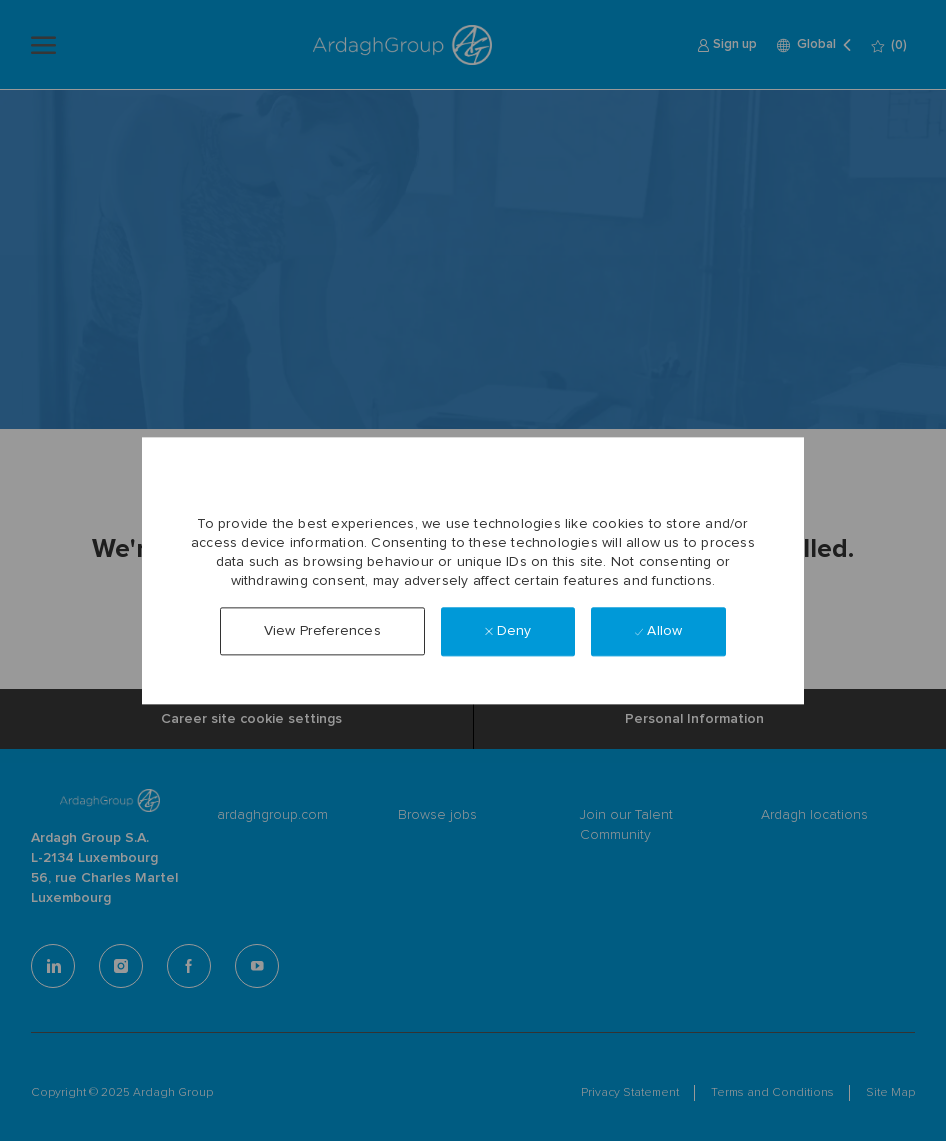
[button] (322, 632)
